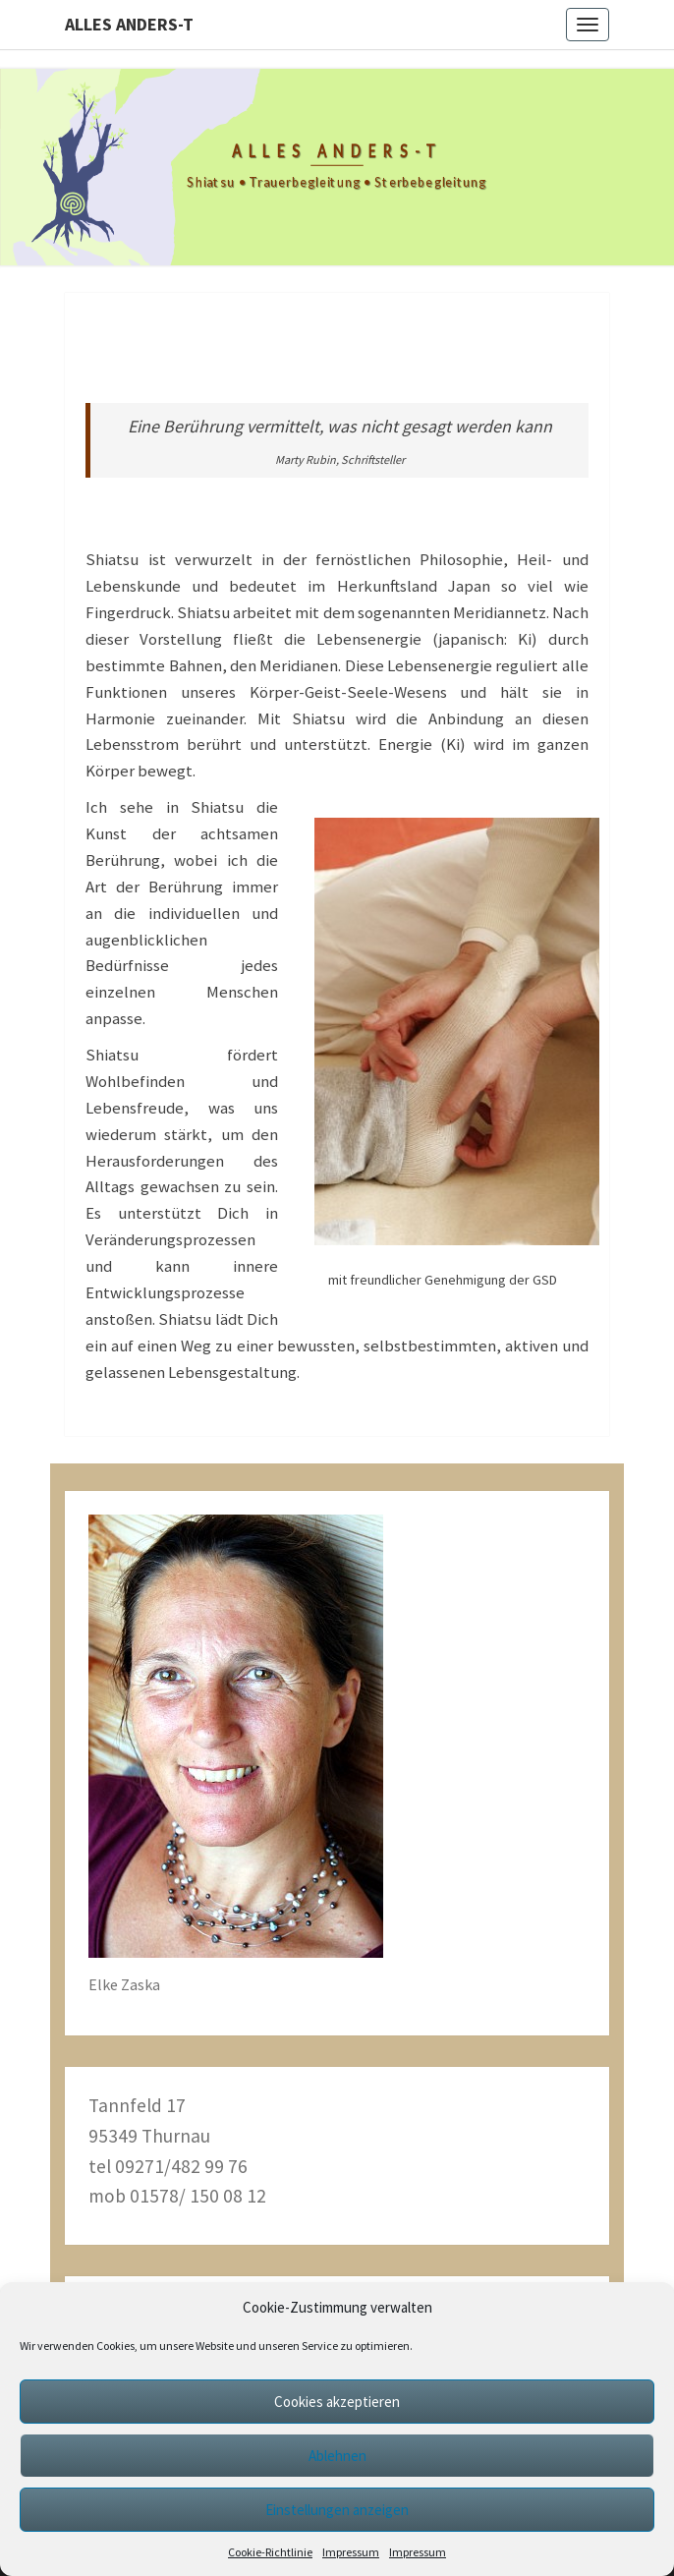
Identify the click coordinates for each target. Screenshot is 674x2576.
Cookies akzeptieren (337, 2401)
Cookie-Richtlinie (270, 2552)
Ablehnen (337, 2455)
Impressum (350, 2552)
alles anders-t (129, 24)
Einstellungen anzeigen (337, 2509)
